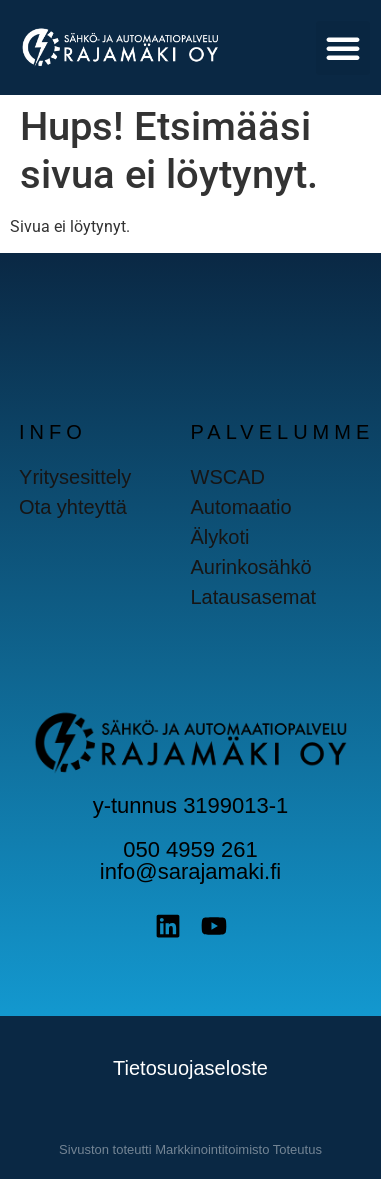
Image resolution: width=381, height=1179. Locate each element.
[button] (343, 48)
